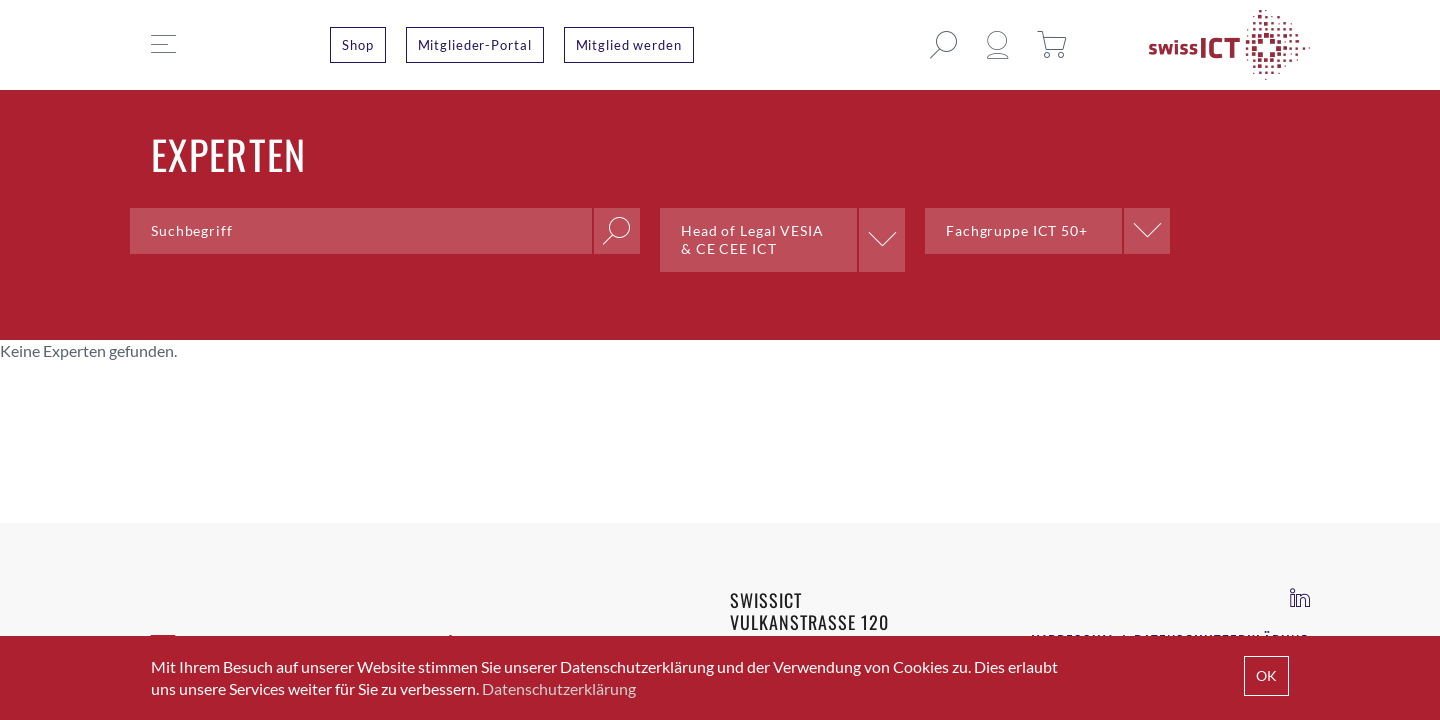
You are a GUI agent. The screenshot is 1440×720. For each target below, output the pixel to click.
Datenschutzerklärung (559, 688)
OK (1266, 675)
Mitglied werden (629, 45)
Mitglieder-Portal (475, 45)
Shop (358, 45)
